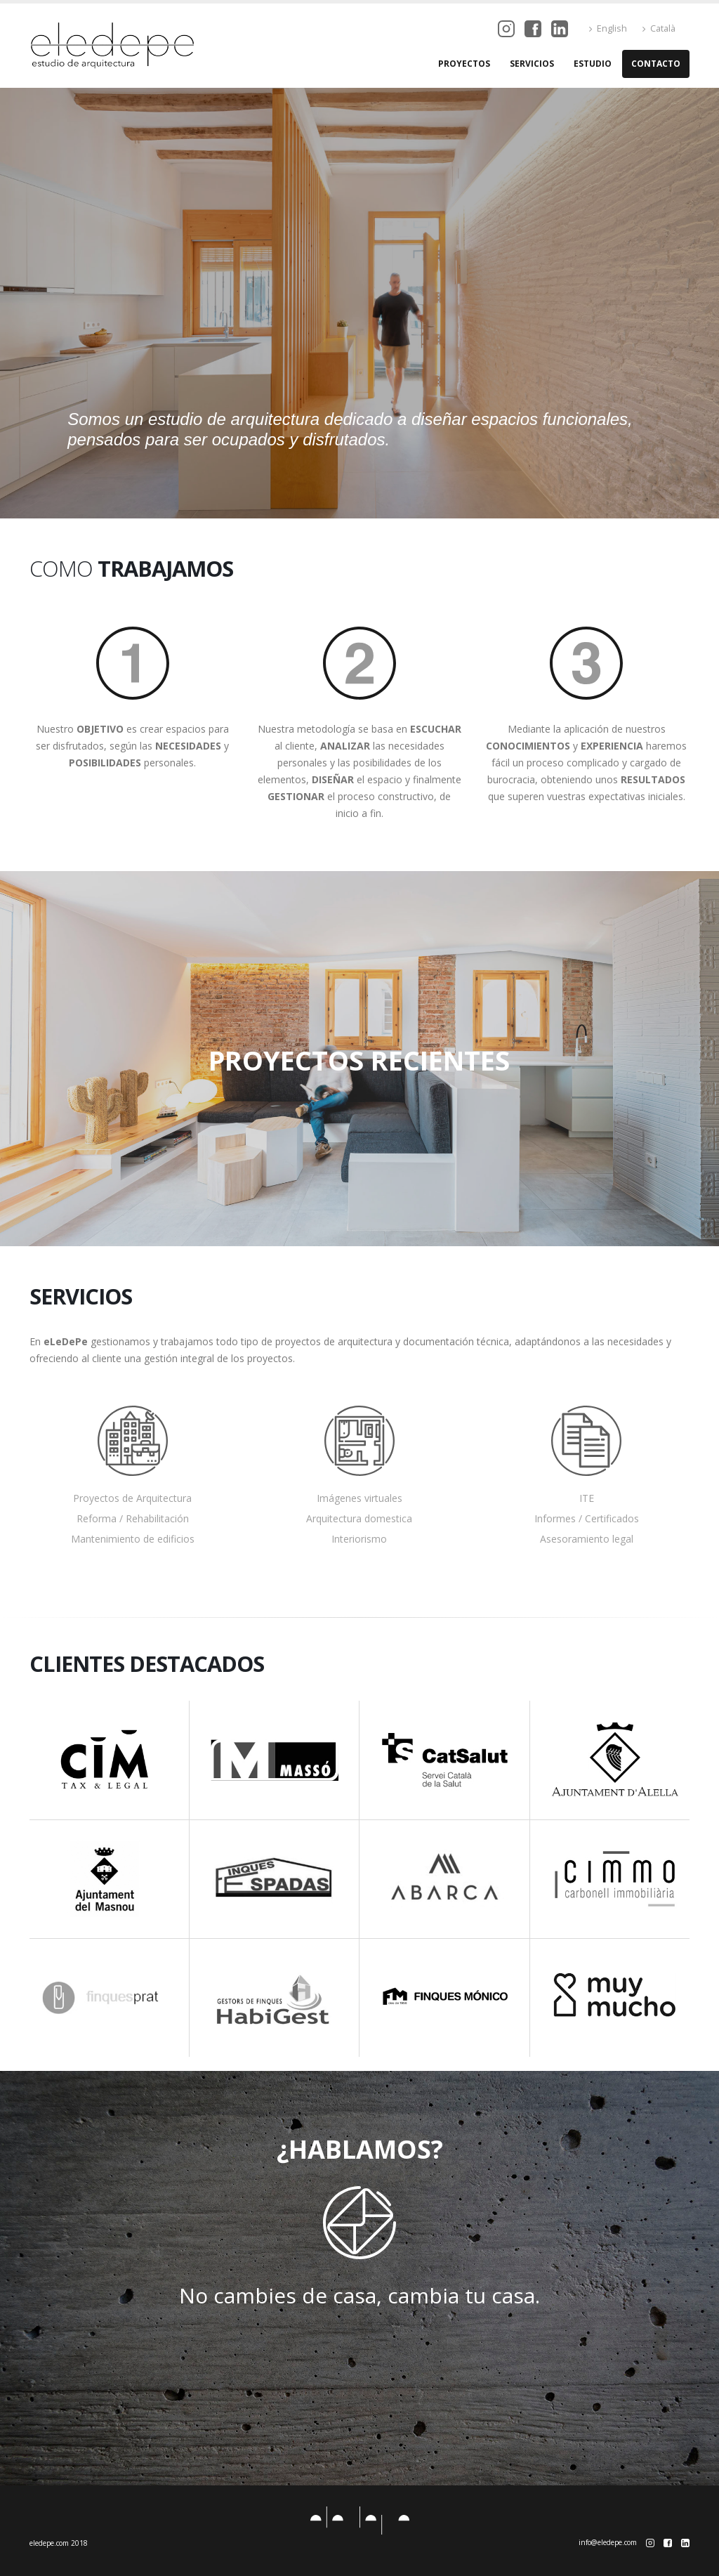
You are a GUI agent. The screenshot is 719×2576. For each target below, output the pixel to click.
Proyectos (464, 64)
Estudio (593, 64)
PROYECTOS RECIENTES (359, 1059)
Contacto (655, 64)
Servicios (532, 64)
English (608, 28)
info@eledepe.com (608, 2542)
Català (658, 28)
